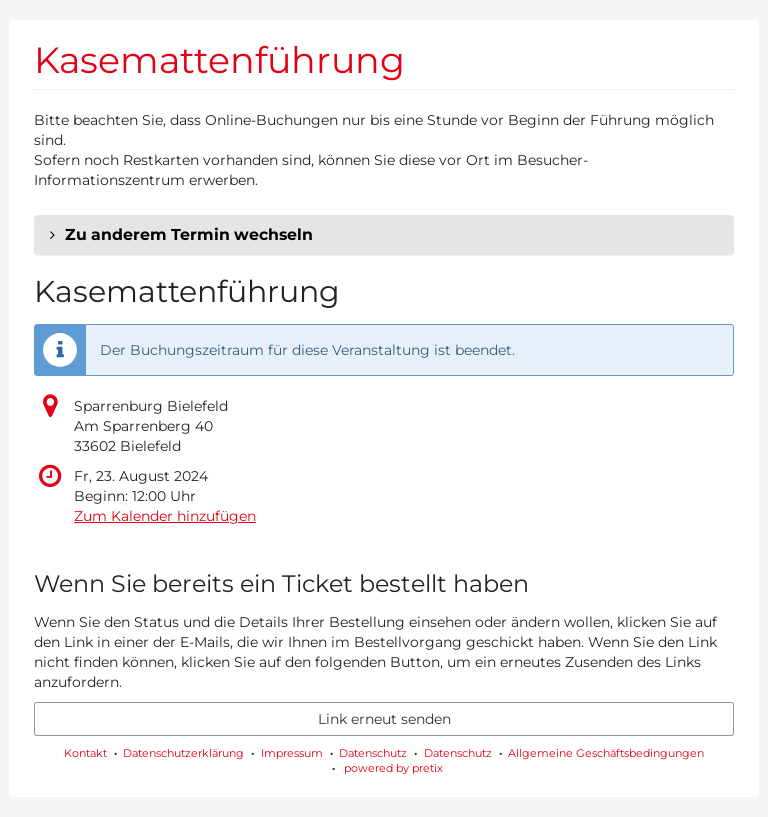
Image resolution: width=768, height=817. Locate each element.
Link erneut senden (384, 719)
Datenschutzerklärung (183, 753)
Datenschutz (373, 753)
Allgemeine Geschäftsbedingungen (606, 753)
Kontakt (85, 753)
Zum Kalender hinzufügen (165, 516)
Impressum (292, 753)
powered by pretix (393, 768)
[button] (384, 235)
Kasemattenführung (219, 60)
